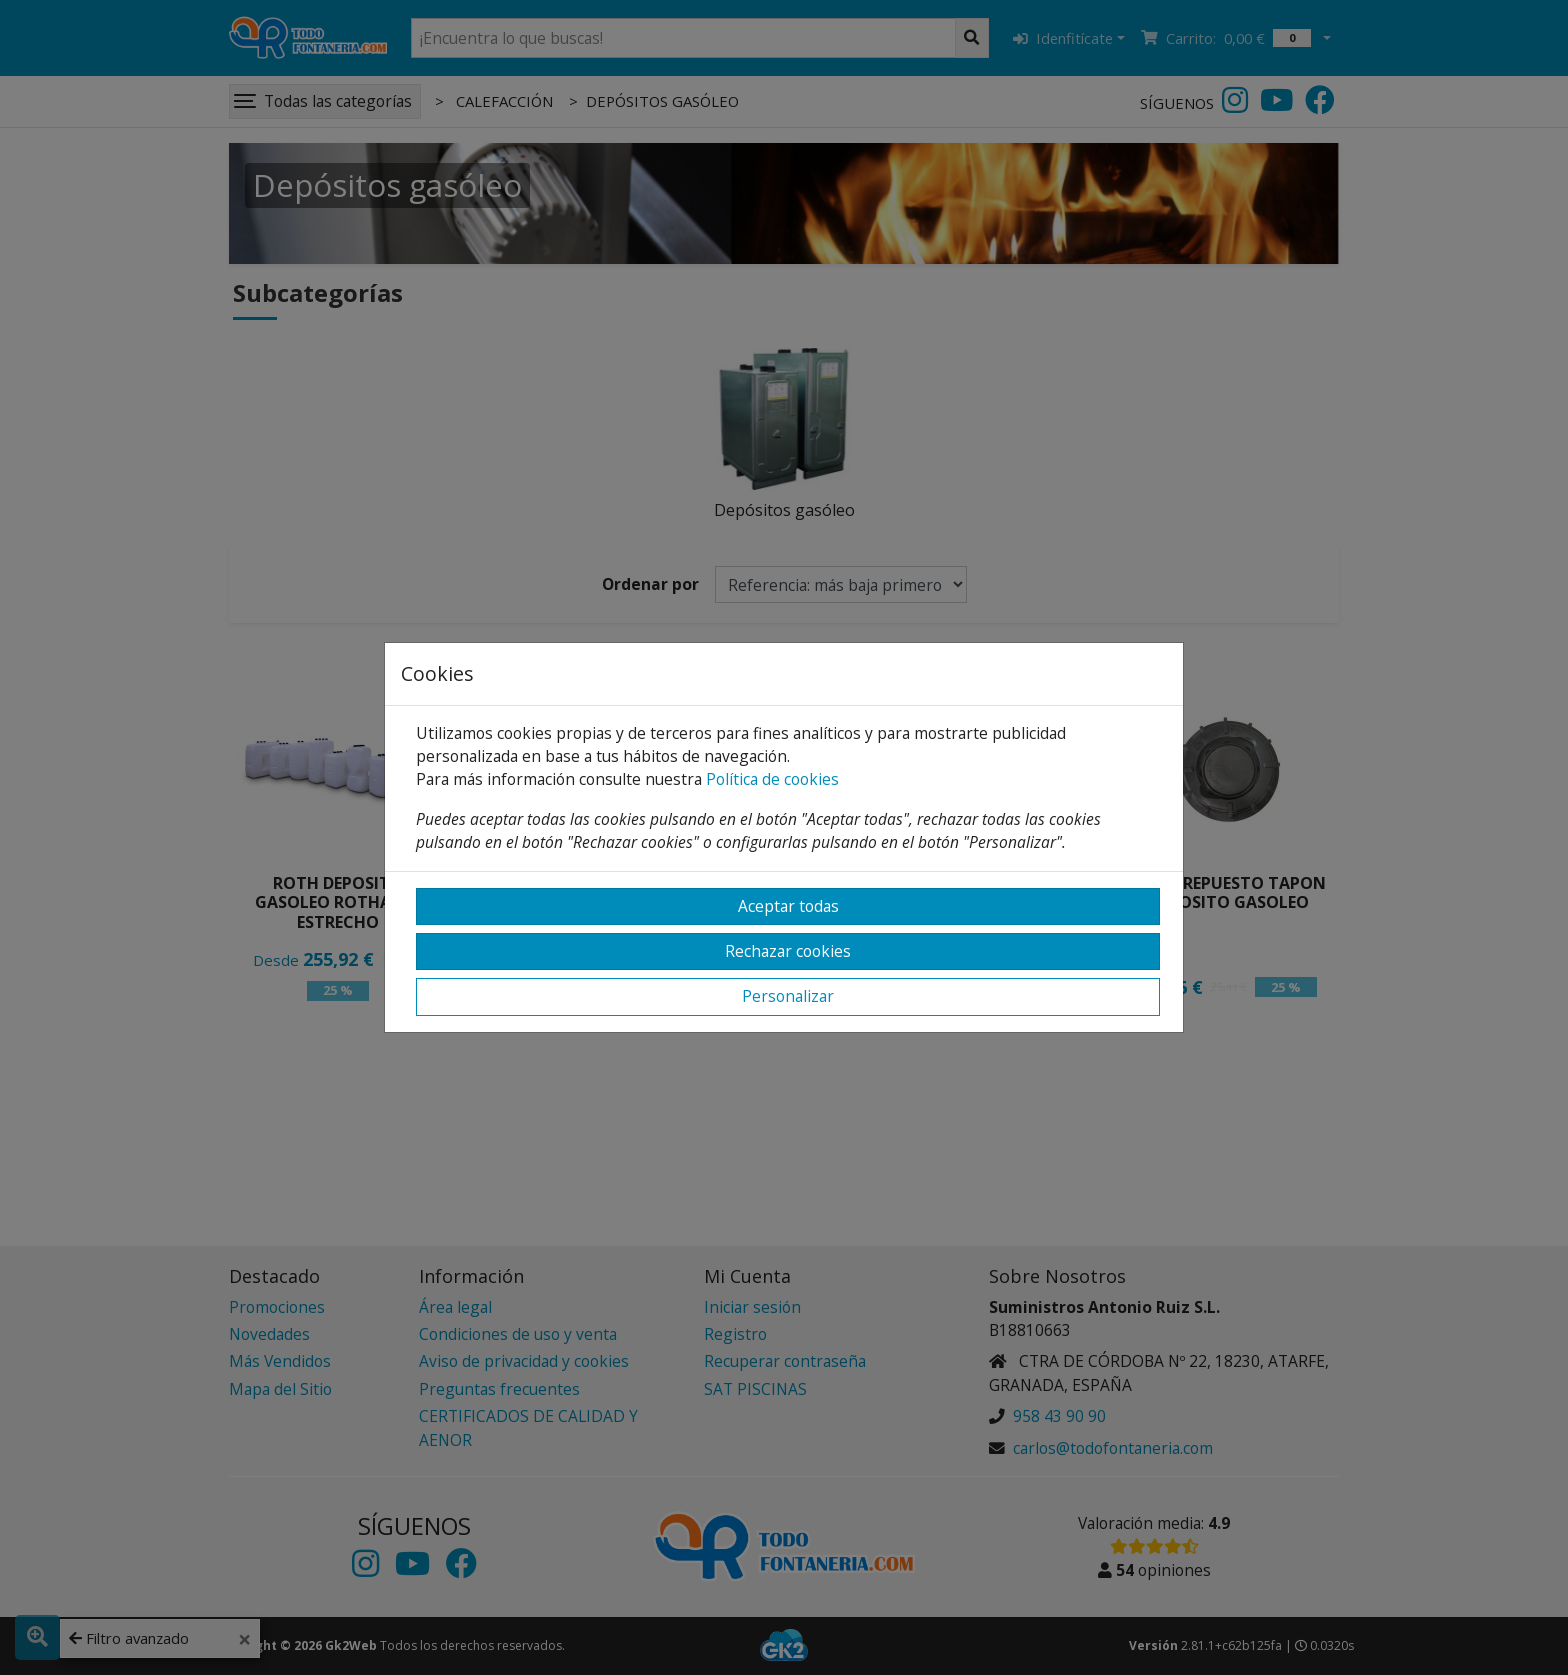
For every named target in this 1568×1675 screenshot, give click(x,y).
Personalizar (788, 996)
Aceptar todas (788, 906)
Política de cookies (772, 779)
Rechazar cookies (788, 951)
